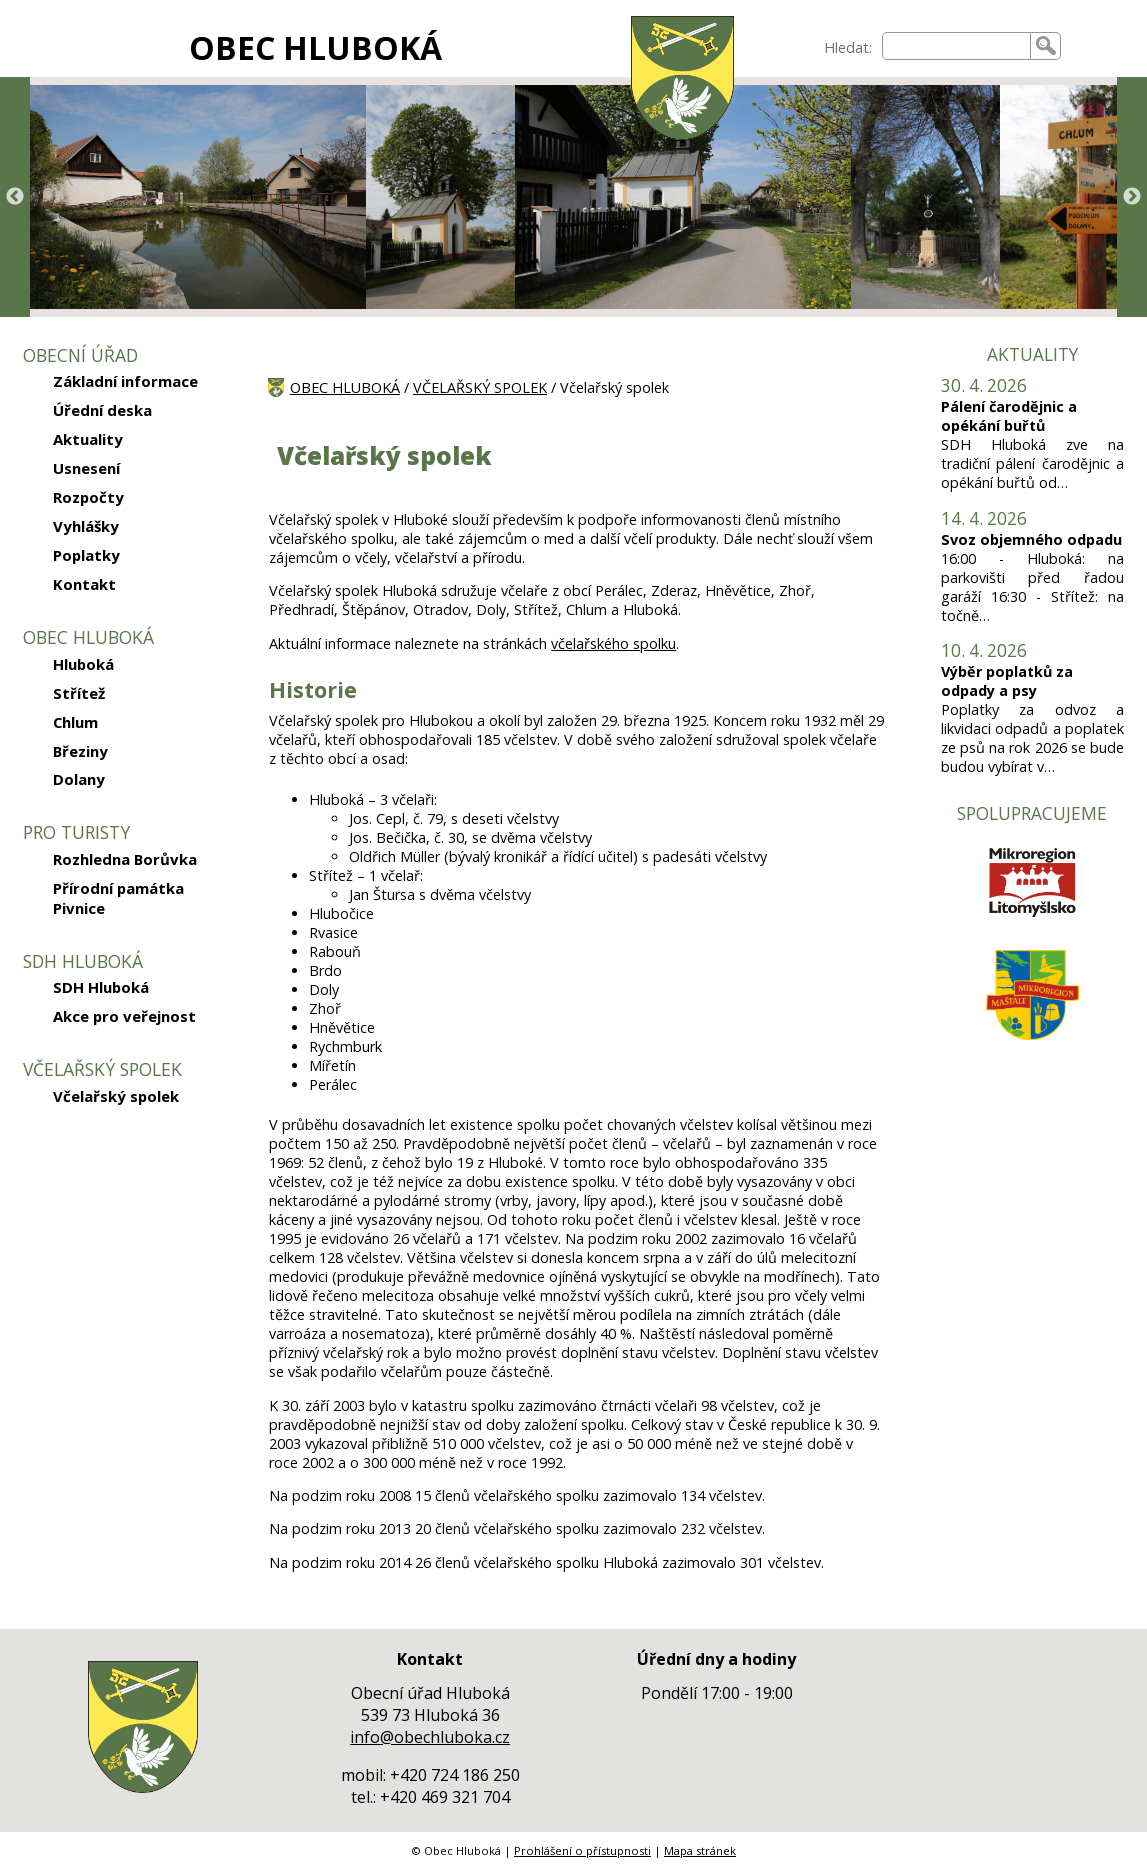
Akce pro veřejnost (124, 1016)
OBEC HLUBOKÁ (315, 47)
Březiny (80, 751)
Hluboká (83, 664)
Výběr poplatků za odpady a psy (1007, 681)
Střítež (79, 693)
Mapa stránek (700, 1850)
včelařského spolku (613, 643)
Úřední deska (102, 410)
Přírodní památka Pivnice (118, 898)
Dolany (79, 779)
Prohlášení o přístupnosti (582, 1850)
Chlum (75, 722)
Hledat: (848, 47)
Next (1132, 197)
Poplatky (86, 555)
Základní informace (125, 381)
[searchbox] (957, 46)
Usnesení (86, 468)
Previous (15, 197)
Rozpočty (88, 497)
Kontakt (84, 584)
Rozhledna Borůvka (125, 859)
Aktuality (88, 439)
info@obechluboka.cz (430, 1737)
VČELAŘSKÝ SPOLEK (480, 387)
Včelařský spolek (116, 1096)
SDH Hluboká (101, 987)
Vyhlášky (86, 526)
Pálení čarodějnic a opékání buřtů (1009, 416)
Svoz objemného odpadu (1031, 539)
